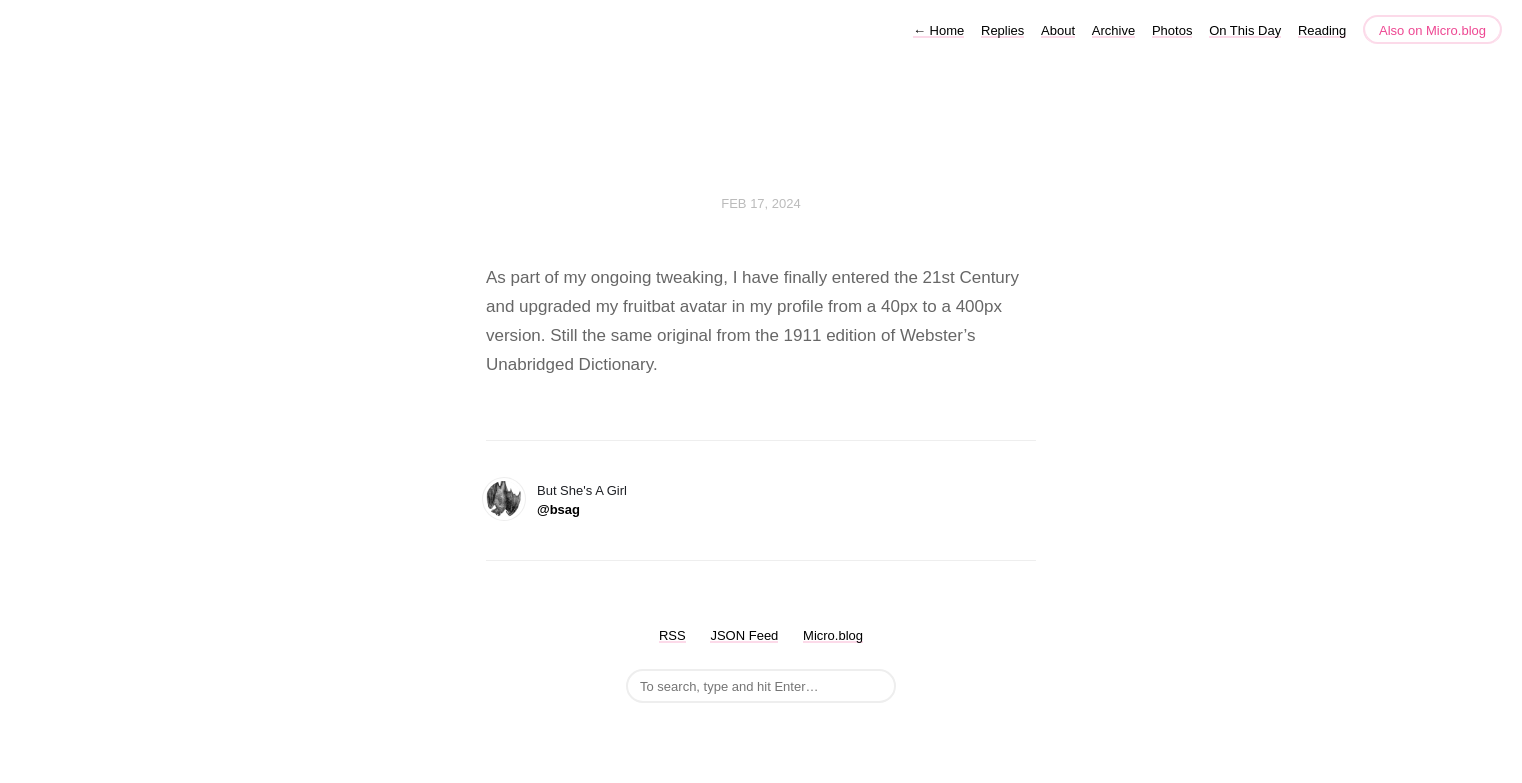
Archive (1113, 30)
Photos (1172, 30)
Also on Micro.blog (1432, 30)
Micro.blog (833, 635)
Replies (1002, 30)
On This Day (1245, 30)
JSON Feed (744, 635)
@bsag (558, 509)
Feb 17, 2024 (761, 203)
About (1058, 30)
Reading (1322, 30)
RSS (672, 635)
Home (938, 30)
